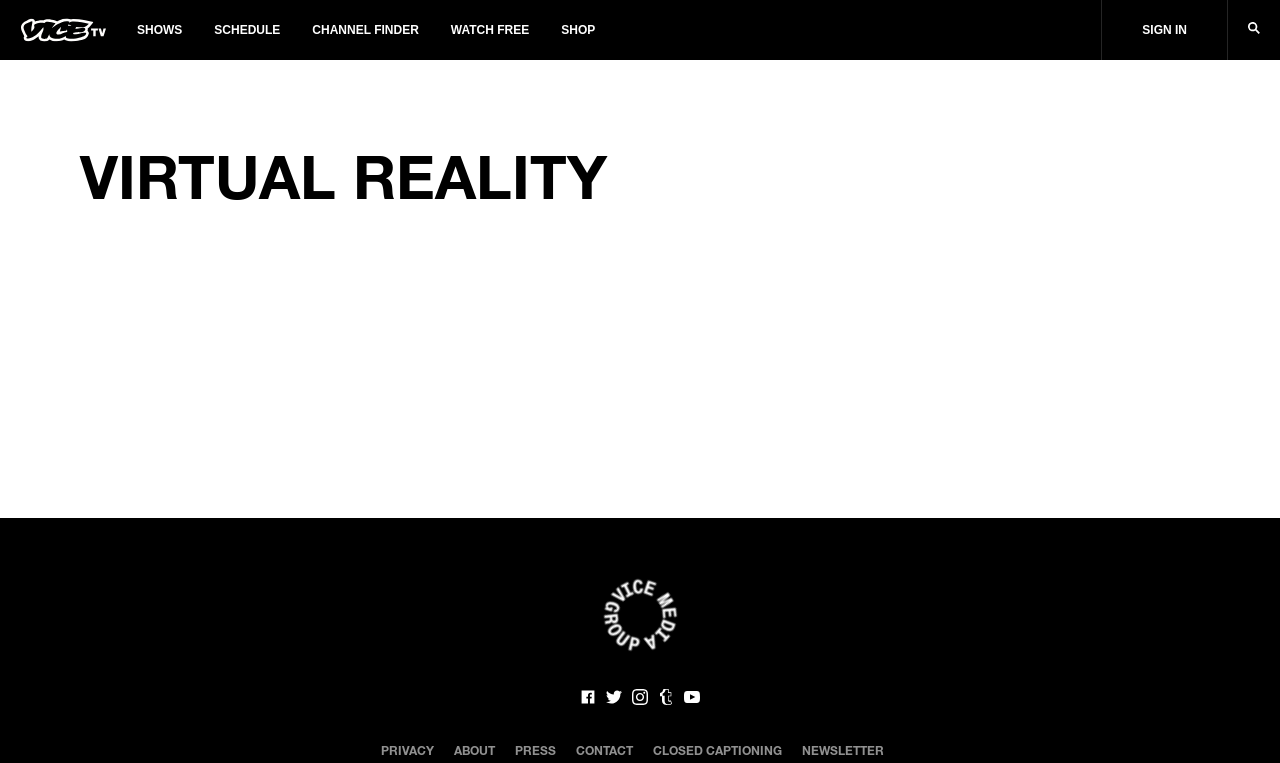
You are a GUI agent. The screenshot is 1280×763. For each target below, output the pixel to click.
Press (535, 750)
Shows (159, 30)
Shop (578, 30)
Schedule (247, 30)
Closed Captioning (717, 750)
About (474, 750)
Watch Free (490, 30)
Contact (604, 750)
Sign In (1164, 30)
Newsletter (843, 750)
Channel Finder (365, 30)
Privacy (407, 750)
